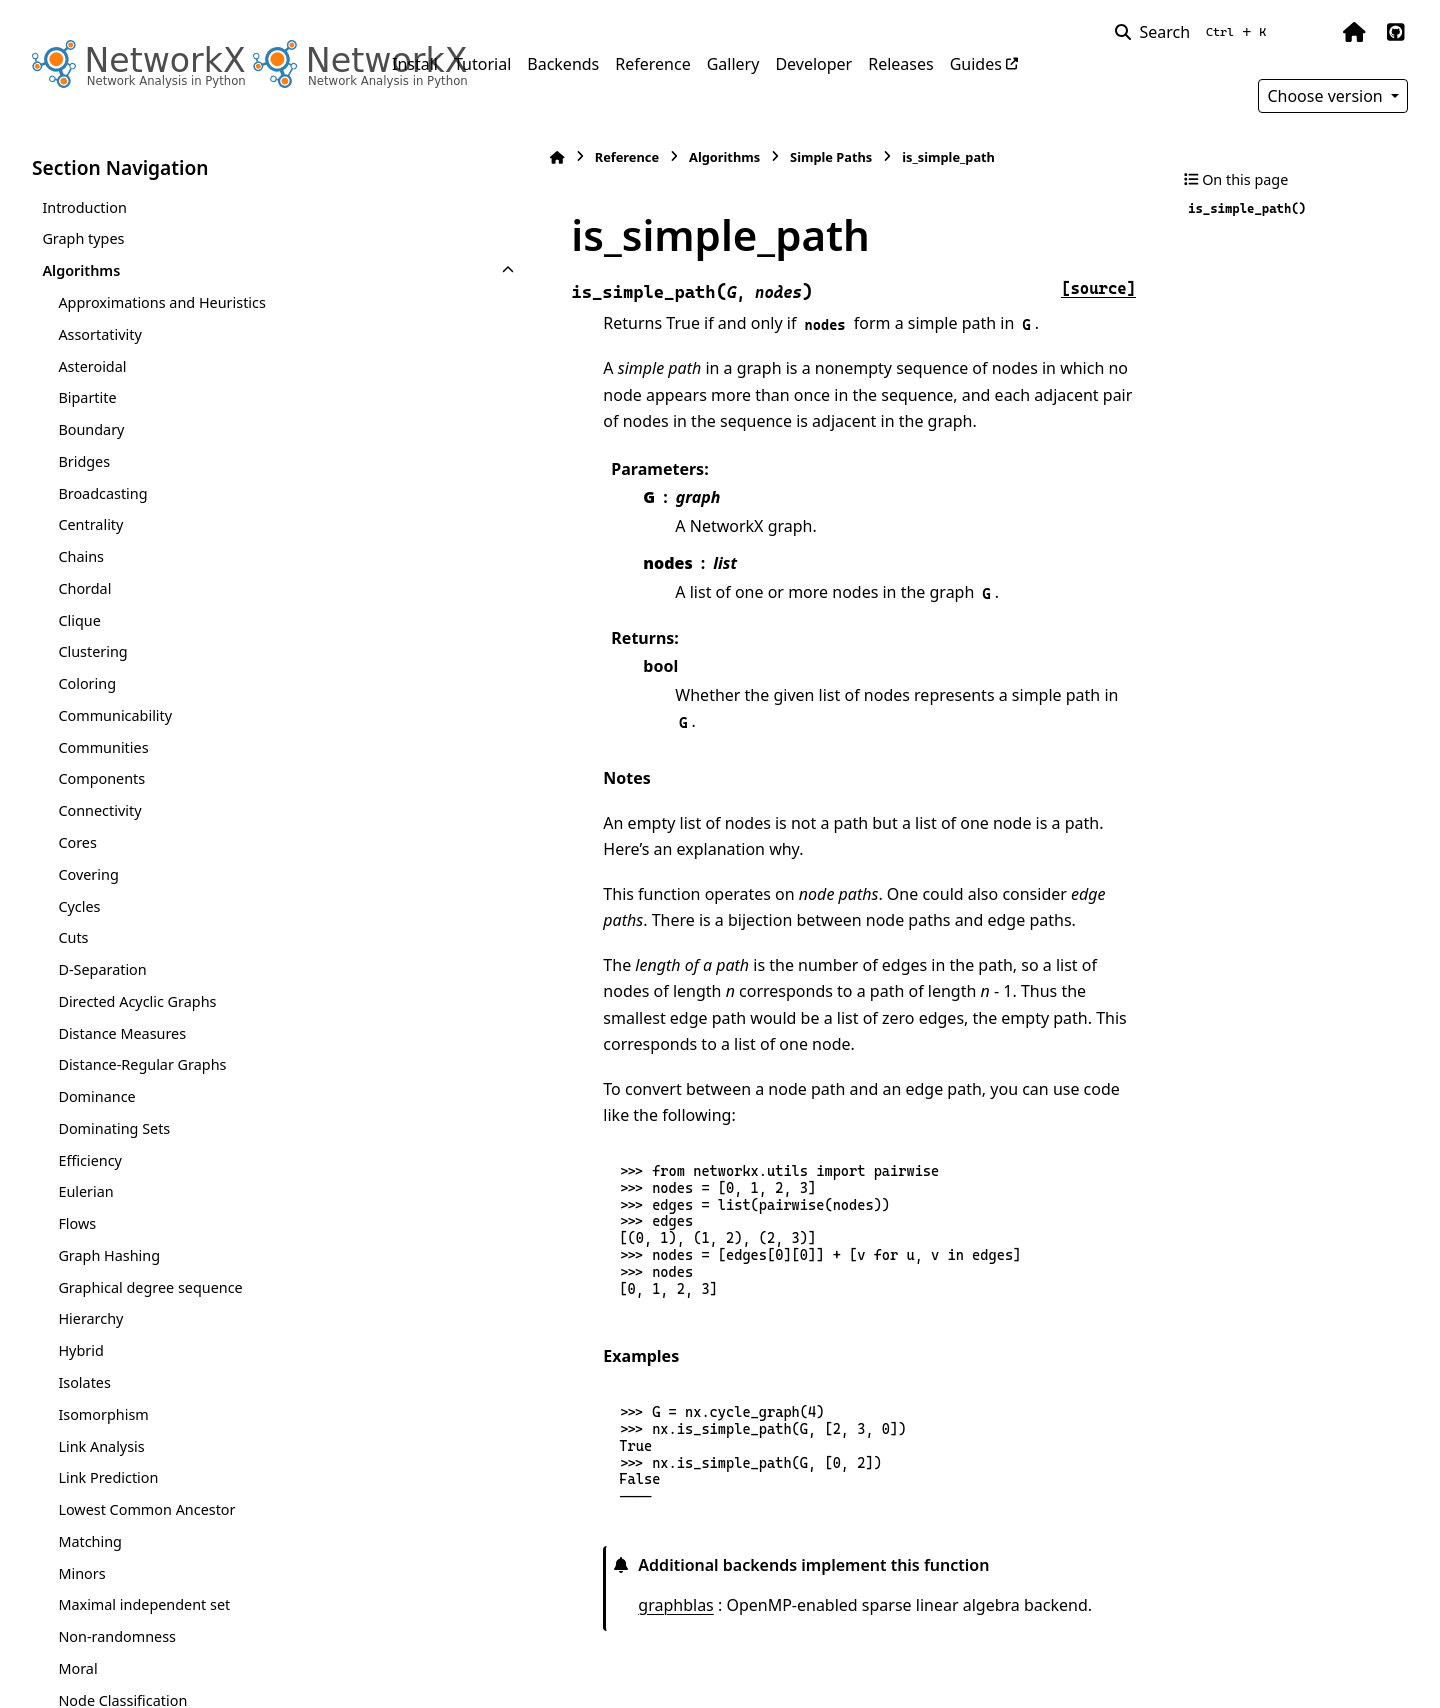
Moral (77, 1668)
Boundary (91, 429)
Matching (90, 1541)
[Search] (1194, 32)
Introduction (84, 207)
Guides (976, 64)
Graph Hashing (109, 1255)
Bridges (84, 461)
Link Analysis (101, 1446)
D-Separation (102, 969)
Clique (79, 620)
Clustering (92, 651)
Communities (103, 747)
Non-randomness (117, 1636)
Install (415, 64)
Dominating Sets (114, 1128)
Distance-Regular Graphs (142, 1064)
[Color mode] (1312, 32)
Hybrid (80, 1350)
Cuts (73, 937)
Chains (81, 556)
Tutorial (482, 64)
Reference (652, 64)
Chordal (84, 588)
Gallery (733, 64)
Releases (900, 64)
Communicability (115, 715)
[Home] (402, 157)
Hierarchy (90, 1318)
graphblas (520, 1525)
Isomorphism (103, 1414)
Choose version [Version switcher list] (1327, 96)
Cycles (79, 906)
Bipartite (87, 397)
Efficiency (90, 1160)
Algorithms (81, 270)
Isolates (84, 1382)
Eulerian (85, 1191)
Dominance (96, 1096)
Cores (77, 842)
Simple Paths (676, 157)
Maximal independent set (144, 1604)
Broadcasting (102, 493)
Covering (88, 874)
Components (101, 778)
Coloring (87, 683)
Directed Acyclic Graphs (137, 1001)
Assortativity (99, 334)
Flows (77, 1223)
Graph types (83, 238)
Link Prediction (108, 1477)
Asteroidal (92, 366)
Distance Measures (122, 1033)
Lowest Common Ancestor (146, 1509)
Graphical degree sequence (150, 1287)
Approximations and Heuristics (161, 302)
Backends (563, 64)
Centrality (90, 524)
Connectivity (99, 810)
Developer (813, 64)
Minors (81, 1573)
